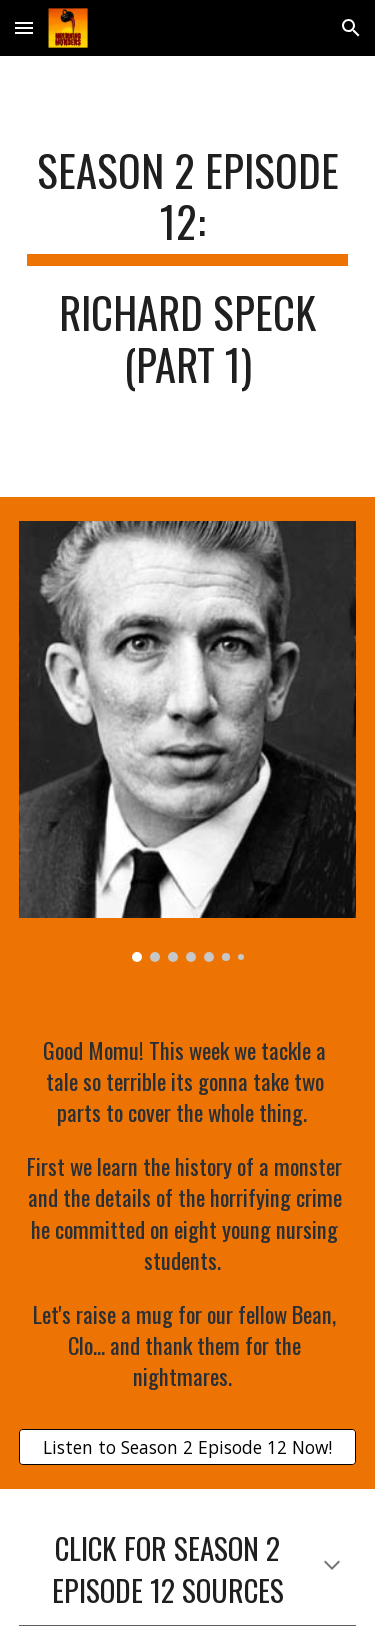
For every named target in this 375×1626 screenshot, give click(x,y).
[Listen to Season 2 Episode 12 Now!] (188, 1447)
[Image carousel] (188, 741)
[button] (24, 27)
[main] (188, 276)
